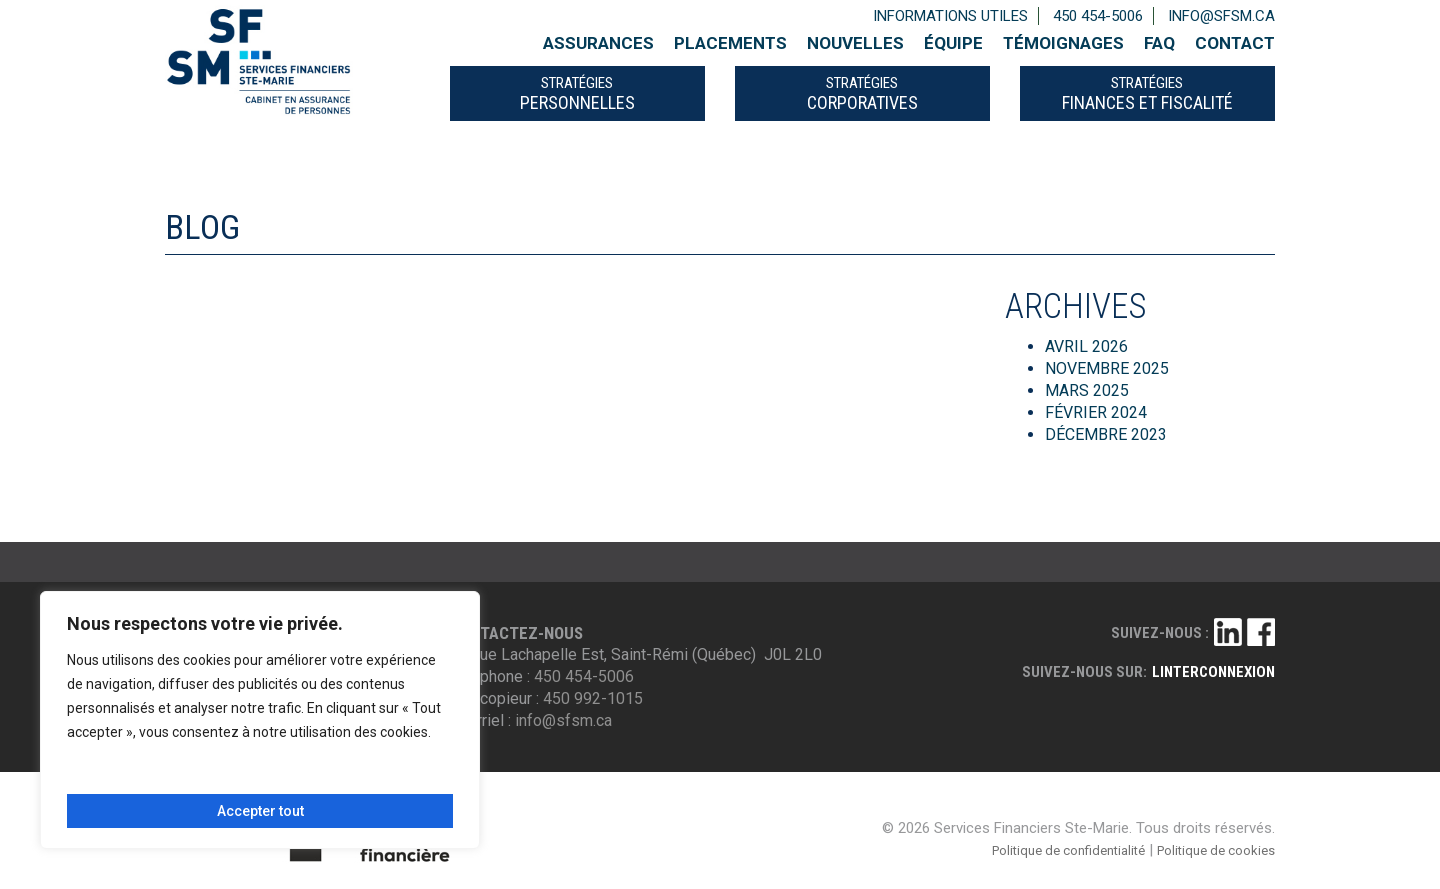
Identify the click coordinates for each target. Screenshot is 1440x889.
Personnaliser (161, 777)
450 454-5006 (1098, 16)
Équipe (953, 43)
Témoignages (1063, 43)
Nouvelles (855, 43)
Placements (730, 43)
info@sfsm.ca (1221, 16)
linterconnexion (1213, 672)
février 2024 (1096, 412)
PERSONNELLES (577, 93)
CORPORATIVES (862, 93)
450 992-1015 (593, 698)
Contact (1235, 43)
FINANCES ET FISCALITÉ (1147, 93)
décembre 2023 (1106, 434)
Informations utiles (950, 16)
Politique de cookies (1216, 850)
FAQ (1159, 43)
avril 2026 (1086, 346)
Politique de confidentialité (1068, 850)
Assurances (598, 43)
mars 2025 (1087, 390)
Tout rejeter (353, 777)
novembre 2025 (1107, 368)
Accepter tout (260, 811)
